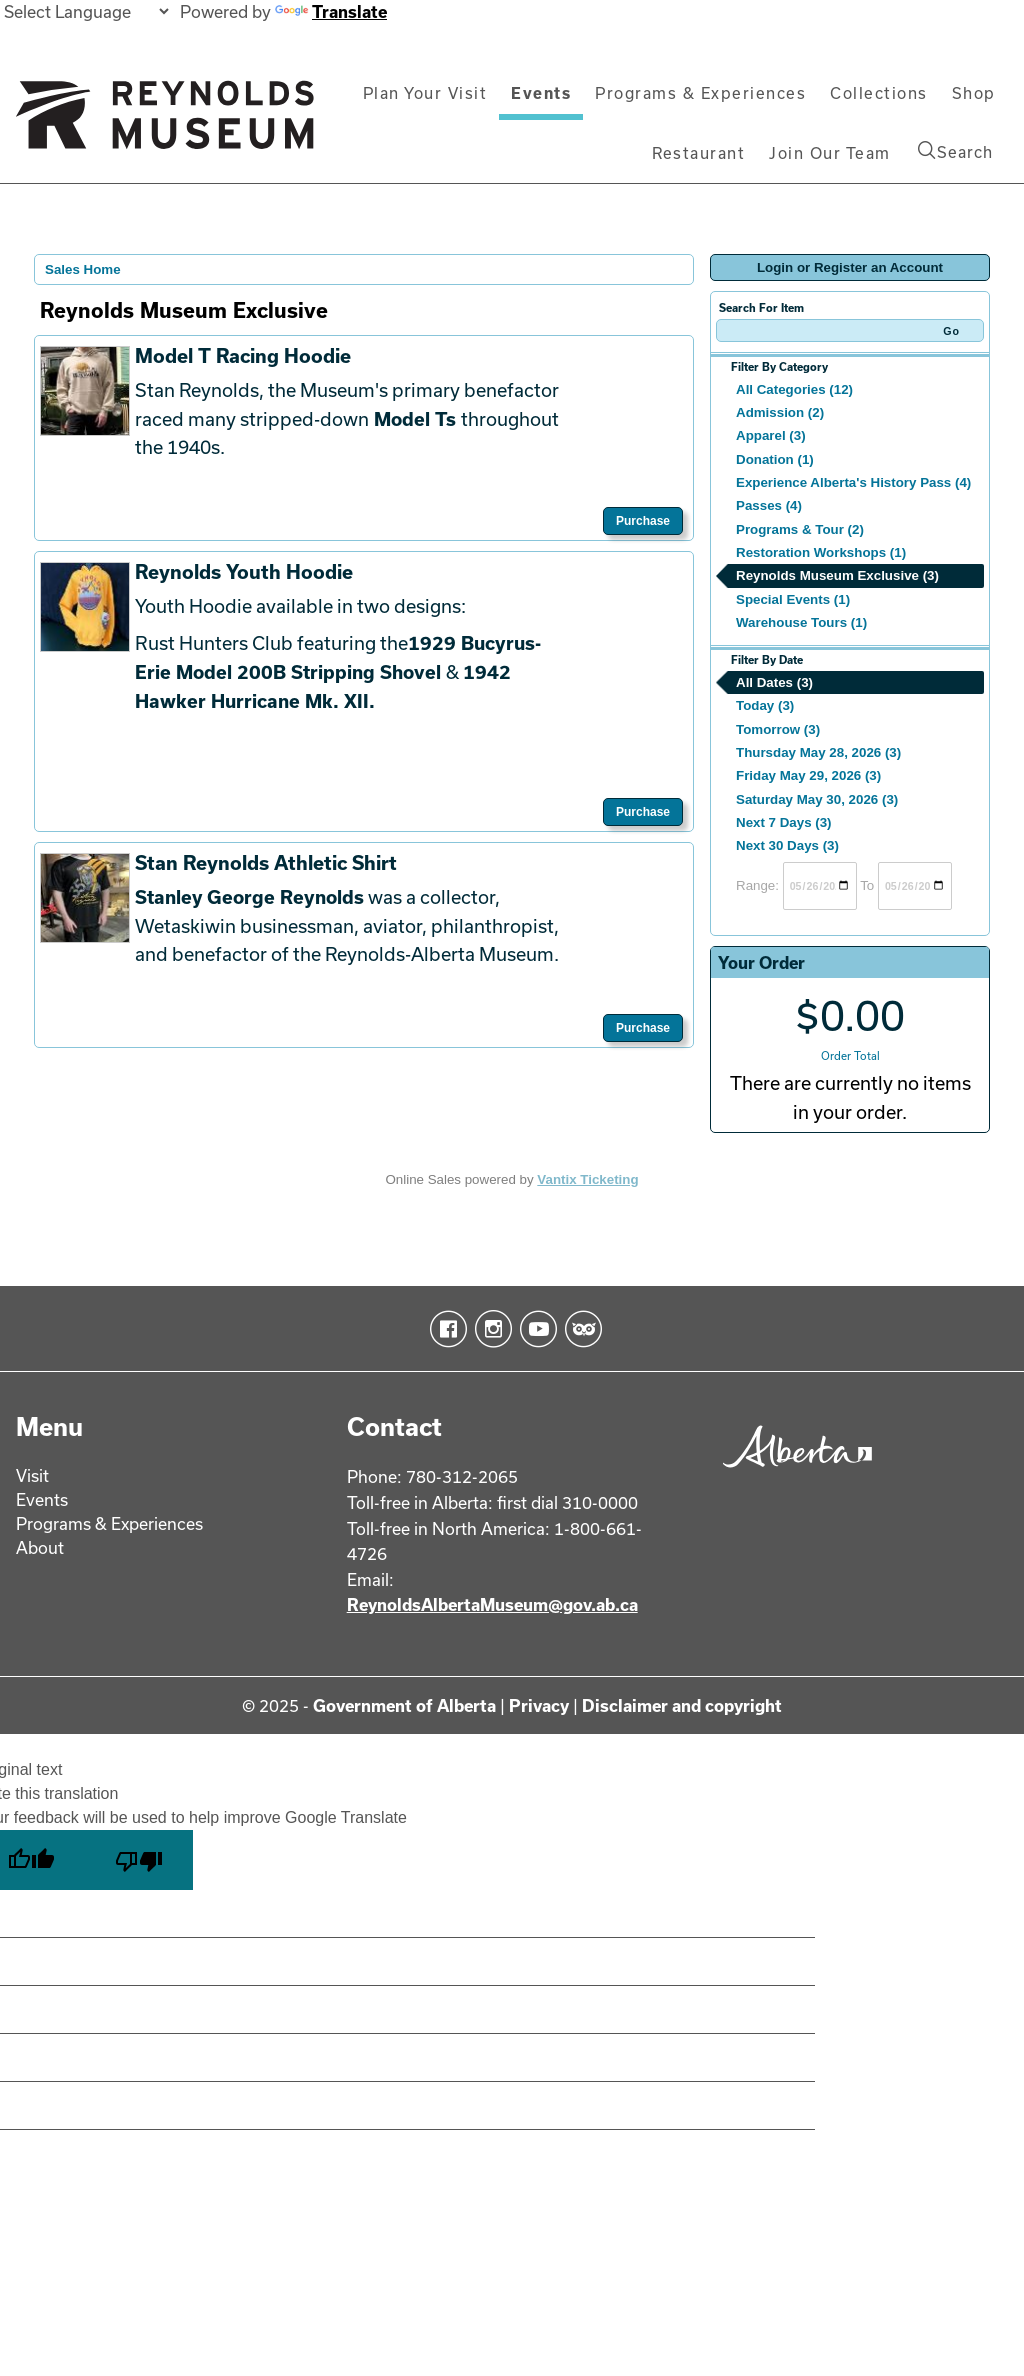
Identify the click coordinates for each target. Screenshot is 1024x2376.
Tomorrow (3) (778, 729)
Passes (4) (769, 505)
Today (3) (765, 705)
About (40, 1547)
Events (541, 93)
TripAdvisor (579, 1329)
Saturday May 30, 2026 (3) (817, 799)
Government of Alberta (404, 1705)
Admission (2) (780, 412)
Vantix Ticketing (587, 1179)
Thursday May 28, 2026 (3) (818, 752)
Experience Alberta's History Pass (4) (853, 482)
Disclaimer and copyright (682, 1705)
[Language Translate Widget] (86, 11)
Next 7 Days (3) (784, 822)
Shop (974, 93)
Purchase (643, 521)
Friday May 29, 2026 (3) (808, 775)
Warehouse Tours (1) (801, 622)
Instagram (489, 1329)
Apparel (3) (771, 435)
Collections (879, 93)
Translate (331, 11)
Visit (32, 1475)
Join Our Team (830, 153)
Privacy (539, 1705)
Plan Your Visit (425, 93)
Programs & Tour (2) (800, 529)
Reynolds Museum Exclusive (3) (837, 575)
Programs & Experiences (700, 93)
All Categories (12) (794, 389)
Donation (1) (775, 459)
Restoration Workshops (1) (821, 552)
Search (955, 151)
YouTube (534, 1329)
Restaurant (698, 153)
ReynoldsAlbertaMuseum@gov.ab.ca (492, 1604)
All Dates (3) (774, 682)
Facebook (444, 1329)
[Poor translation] (139, 1860)
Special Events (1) (793, 599)
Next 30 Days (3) (787, 845)
